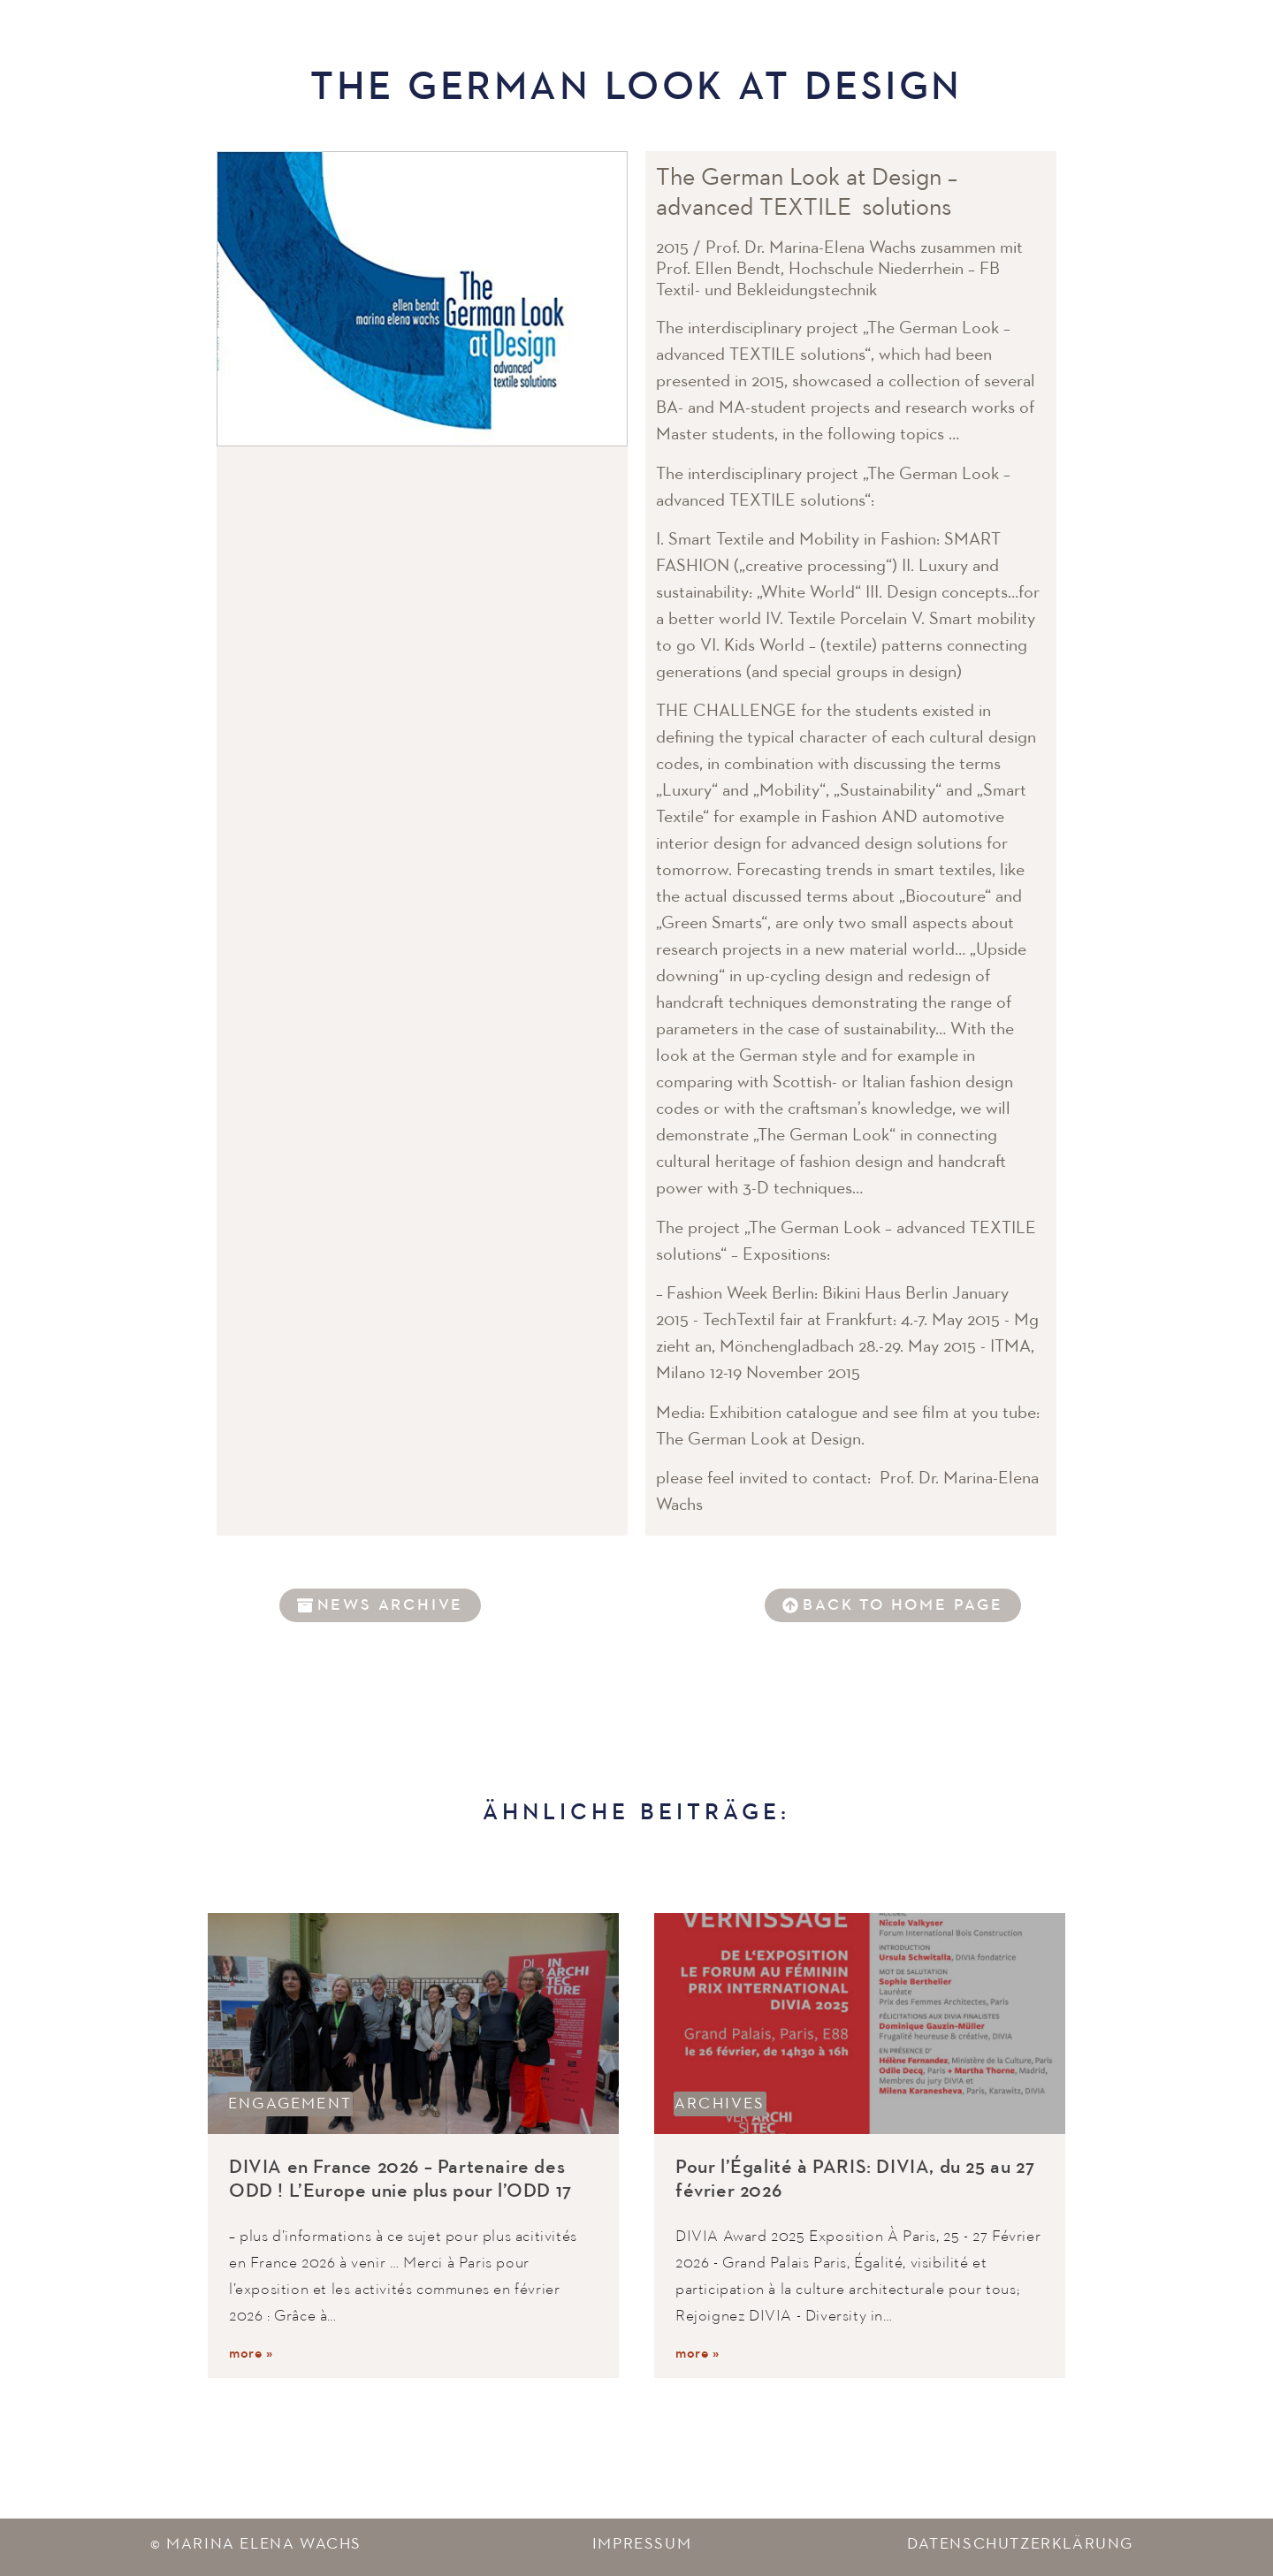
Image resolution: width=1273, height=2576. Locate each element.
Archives (720, 2104)
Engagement (290, 2104)
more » (251, 2354)
